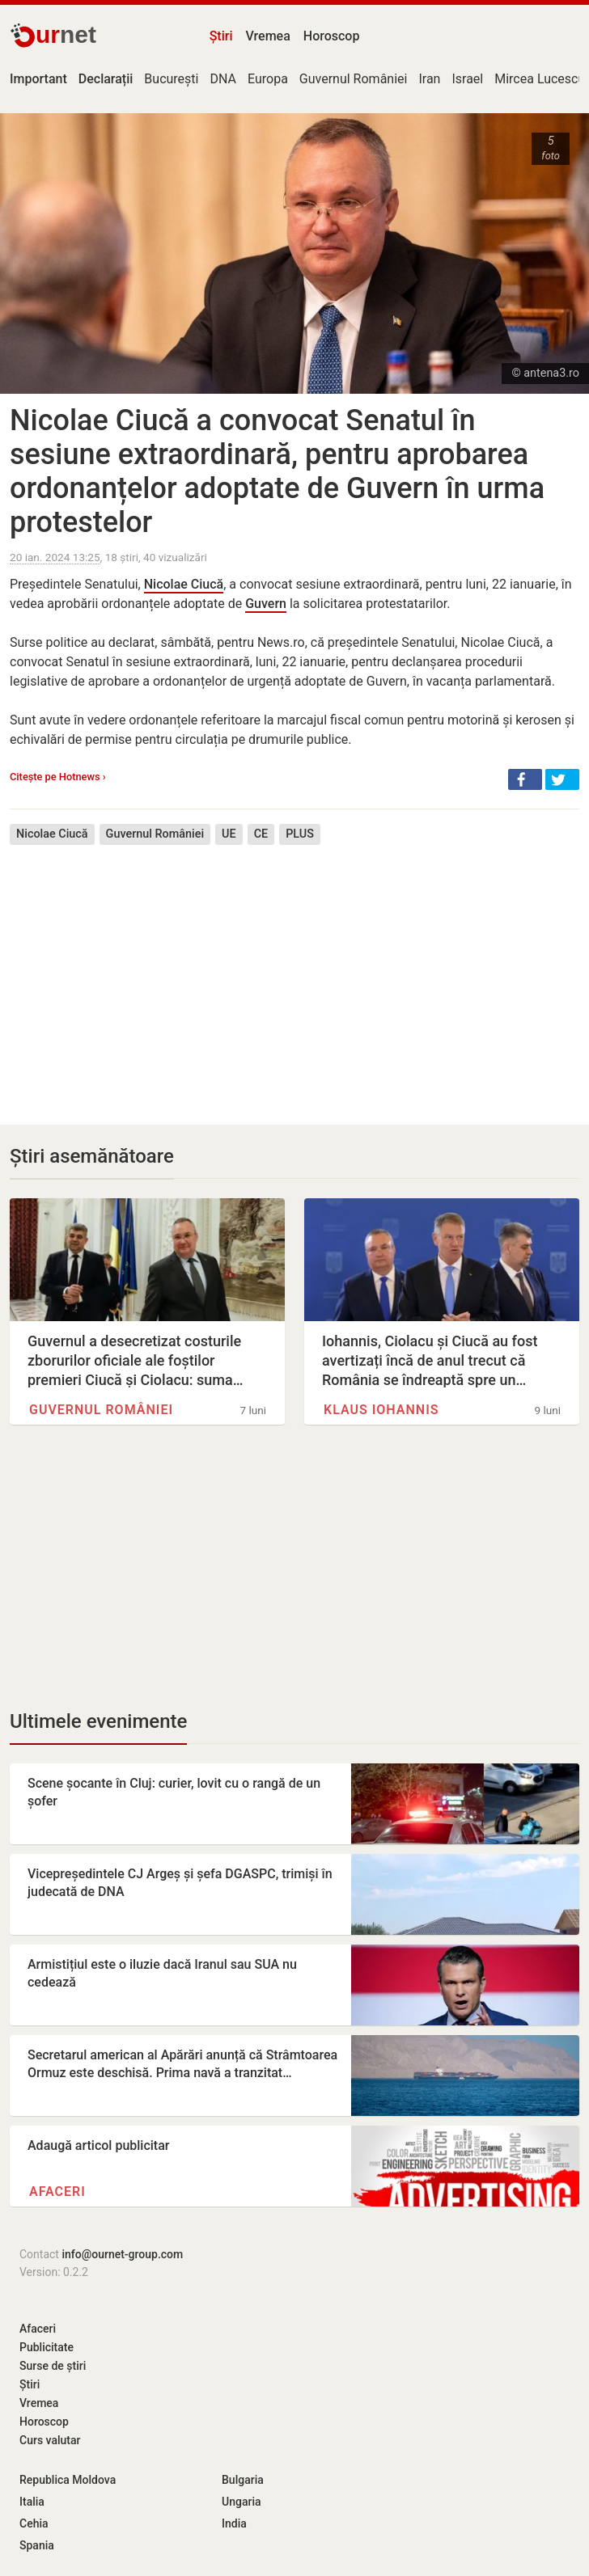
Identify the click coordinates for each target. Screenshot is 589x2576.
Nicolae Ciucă (184, 584)
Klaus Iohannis (381, 1409)
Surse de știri (52, 2365)
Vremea (267, 36)
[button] (525, 779)
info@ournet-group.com (122, 2254)
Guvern (265, 603)
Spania (36, 2545)
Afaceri (57, 2191)
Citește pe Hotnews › (58, 777)
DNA (223, 79)
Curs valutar (49, 2440)
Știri (221, 36)
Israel (467, 79)
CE (261, 834)
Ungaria (241, 2501)
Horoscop (331, 36)
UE (229, 834)
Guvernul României (353, 79)
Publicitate (46, 2347)
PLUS (300, 834)
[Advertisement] (294, 972)
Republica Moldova (67, 2479)
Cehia (34, 2523)
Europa (268, 79)
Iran (429, 79)
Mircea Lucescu (539, 79)
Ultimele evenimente (98, 1721)
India (234, 2523)
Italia (31, 2501)
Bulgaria (243, 2479)
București (171, 79)
